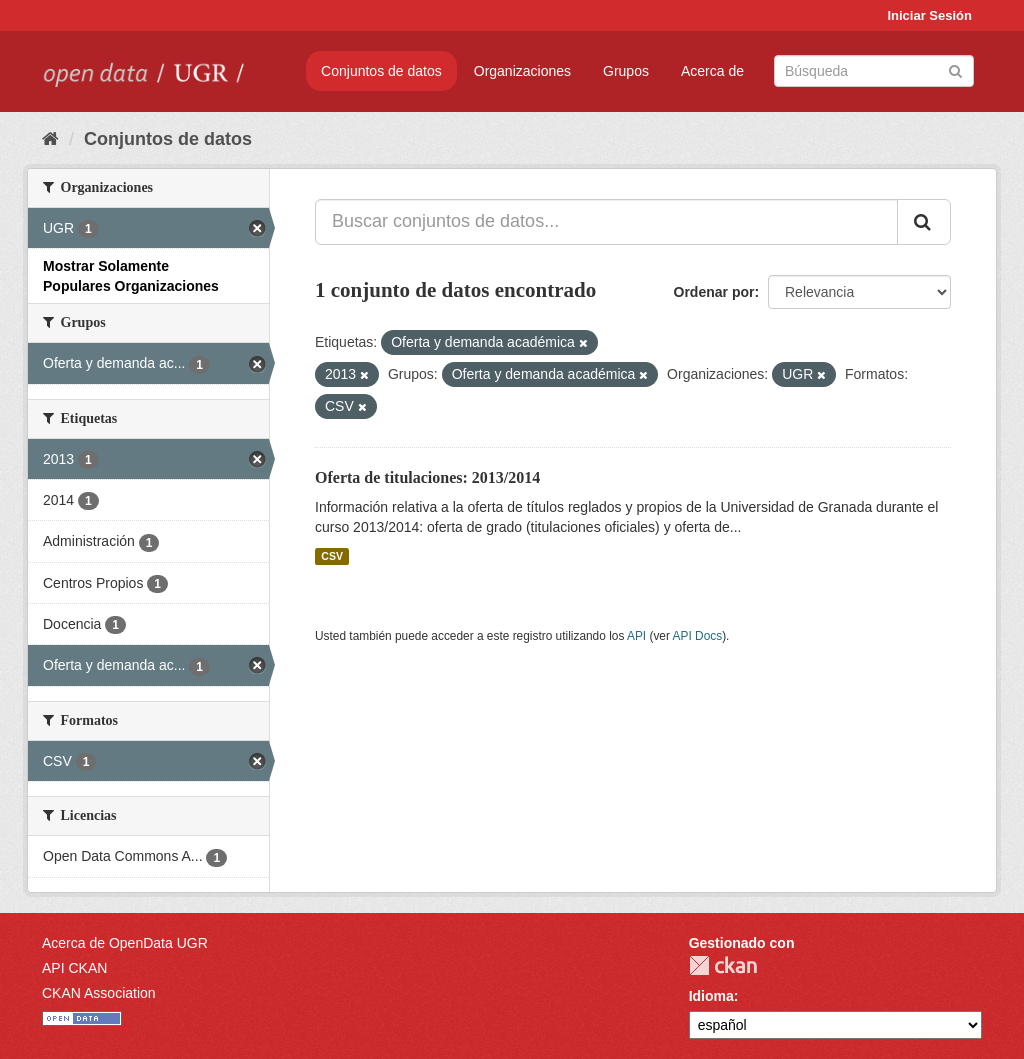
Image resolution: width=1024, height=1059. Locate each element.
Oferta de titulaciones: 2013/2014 (427, 477)
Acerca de (712, 71)
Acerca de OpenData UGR (125, 943)
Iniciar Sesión (929, 15)
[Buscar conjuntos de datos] (874, 71)
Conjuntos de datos (381, 71)
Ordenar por (714, 292)
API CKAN (74, 968)
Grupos (626, 71)
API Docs (698, 636)
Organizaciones (522, 71)
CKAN (723, 965)
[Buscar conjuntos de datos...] (606, 222)
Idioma (711, 996)
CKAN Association (99, 993)
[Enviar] (955, 69)
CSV (332, 556)
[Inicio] (50, 139)
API (636, 636)
